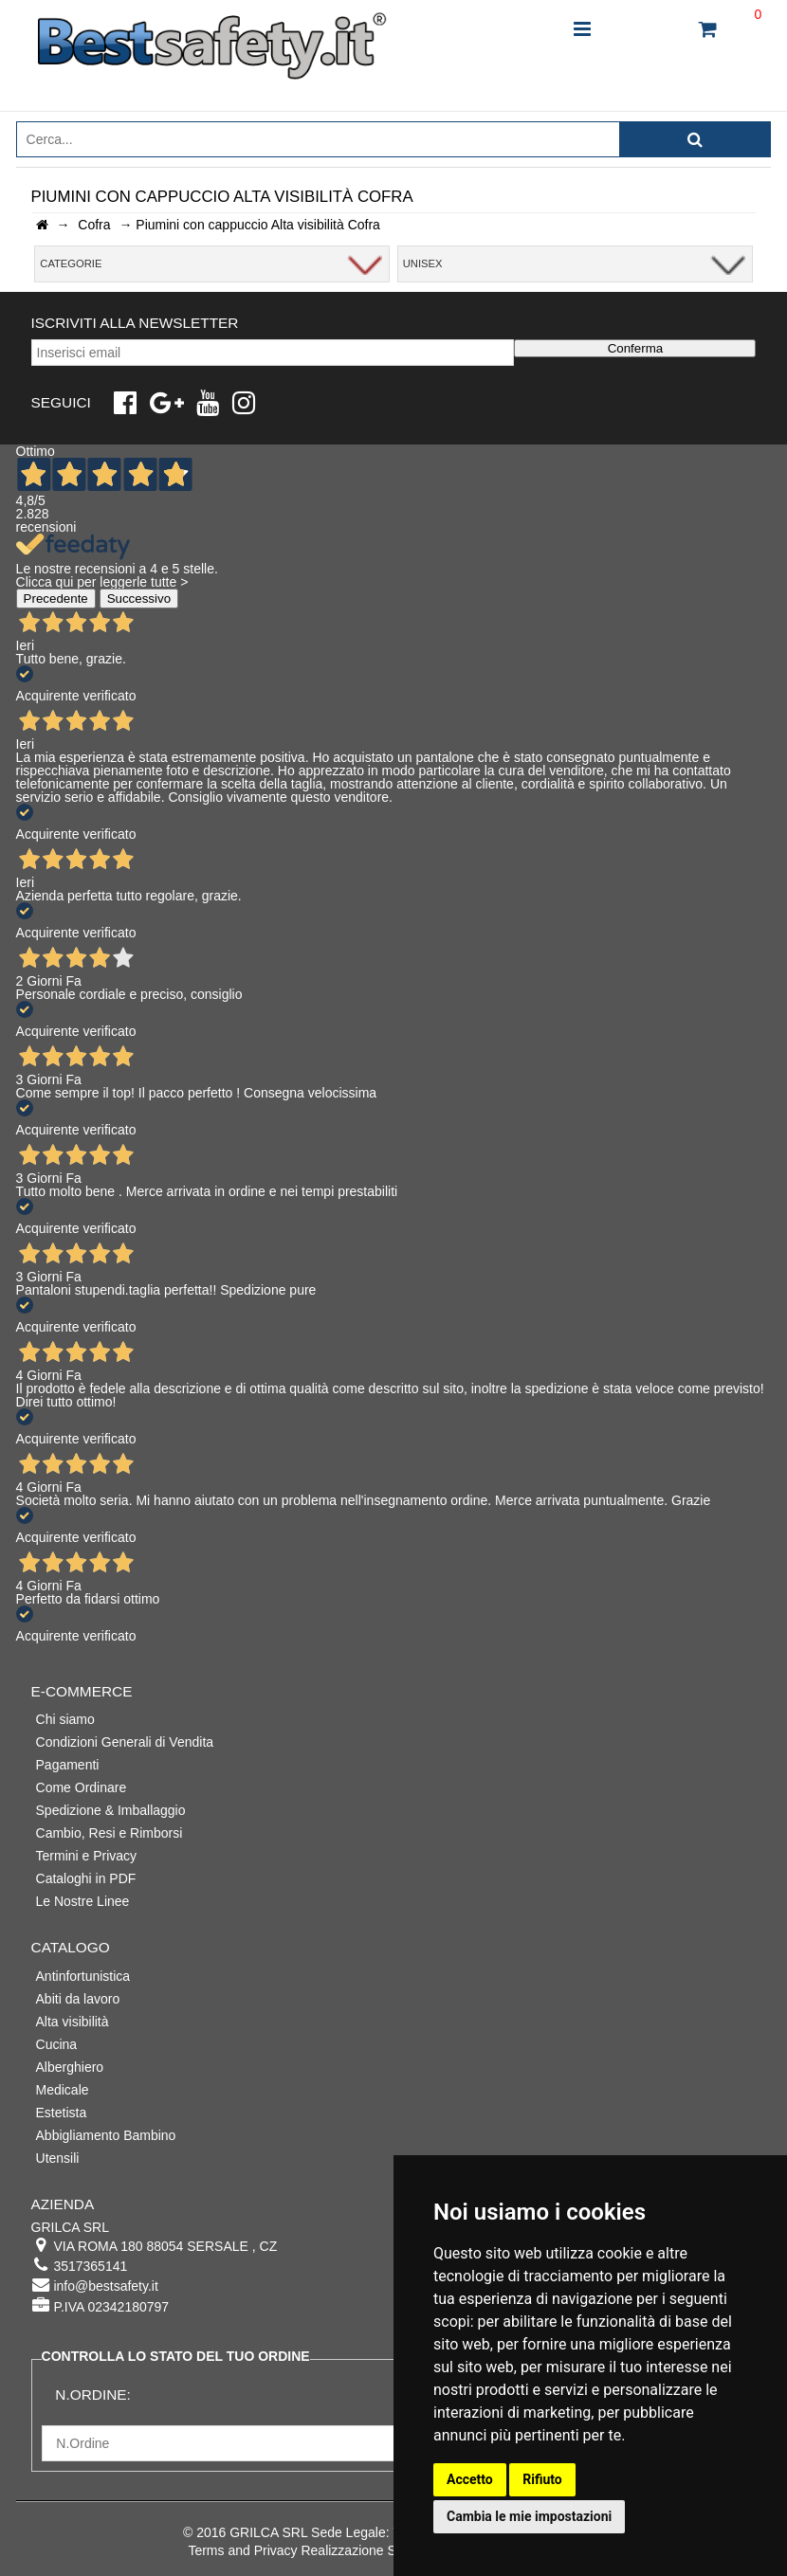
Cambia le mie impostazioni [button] (529, 2516)
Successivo (139, 598)
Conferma (636, 348)
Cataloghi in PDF (86, 1878)
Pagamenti (68, 1764)
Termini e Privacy (86, 1855)
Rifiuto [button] (542, 2479)
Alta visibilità (72, 2021)
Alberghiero (70, 2067)
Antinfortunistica (83, 1976)
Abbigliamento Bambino (106, 2135)
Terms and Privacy (242, 2550)
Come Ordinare (81, 1787)
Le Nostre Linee (83, 1901)
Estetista (61, 2112)
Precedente (56, 598)
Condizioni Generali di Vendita (125, 1742)
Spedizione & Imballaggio (111, 1810)
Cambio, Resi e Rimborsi (109, 1833)
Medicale (62, 2089)
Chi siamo (65, 1719)
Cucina (57, 2044)
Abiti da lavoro (78, 1998)
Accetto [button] (470, 2479)
